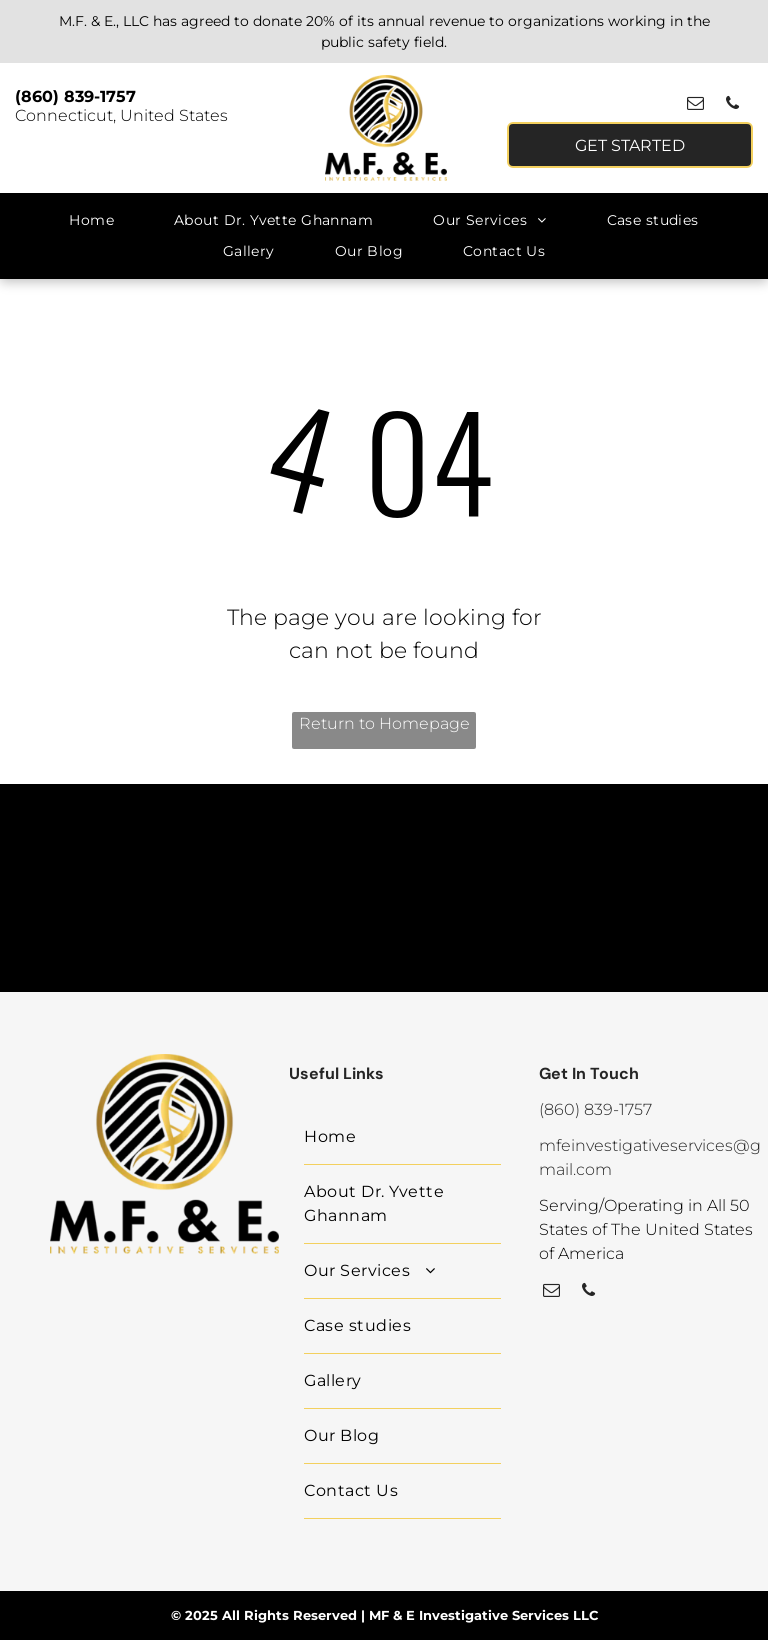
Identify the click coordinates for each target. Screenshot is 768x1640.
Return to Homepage (384, 723)
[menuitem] (91, 220)
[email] (695, 106)
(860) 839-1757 (75, 96)
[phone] (732, 106)
